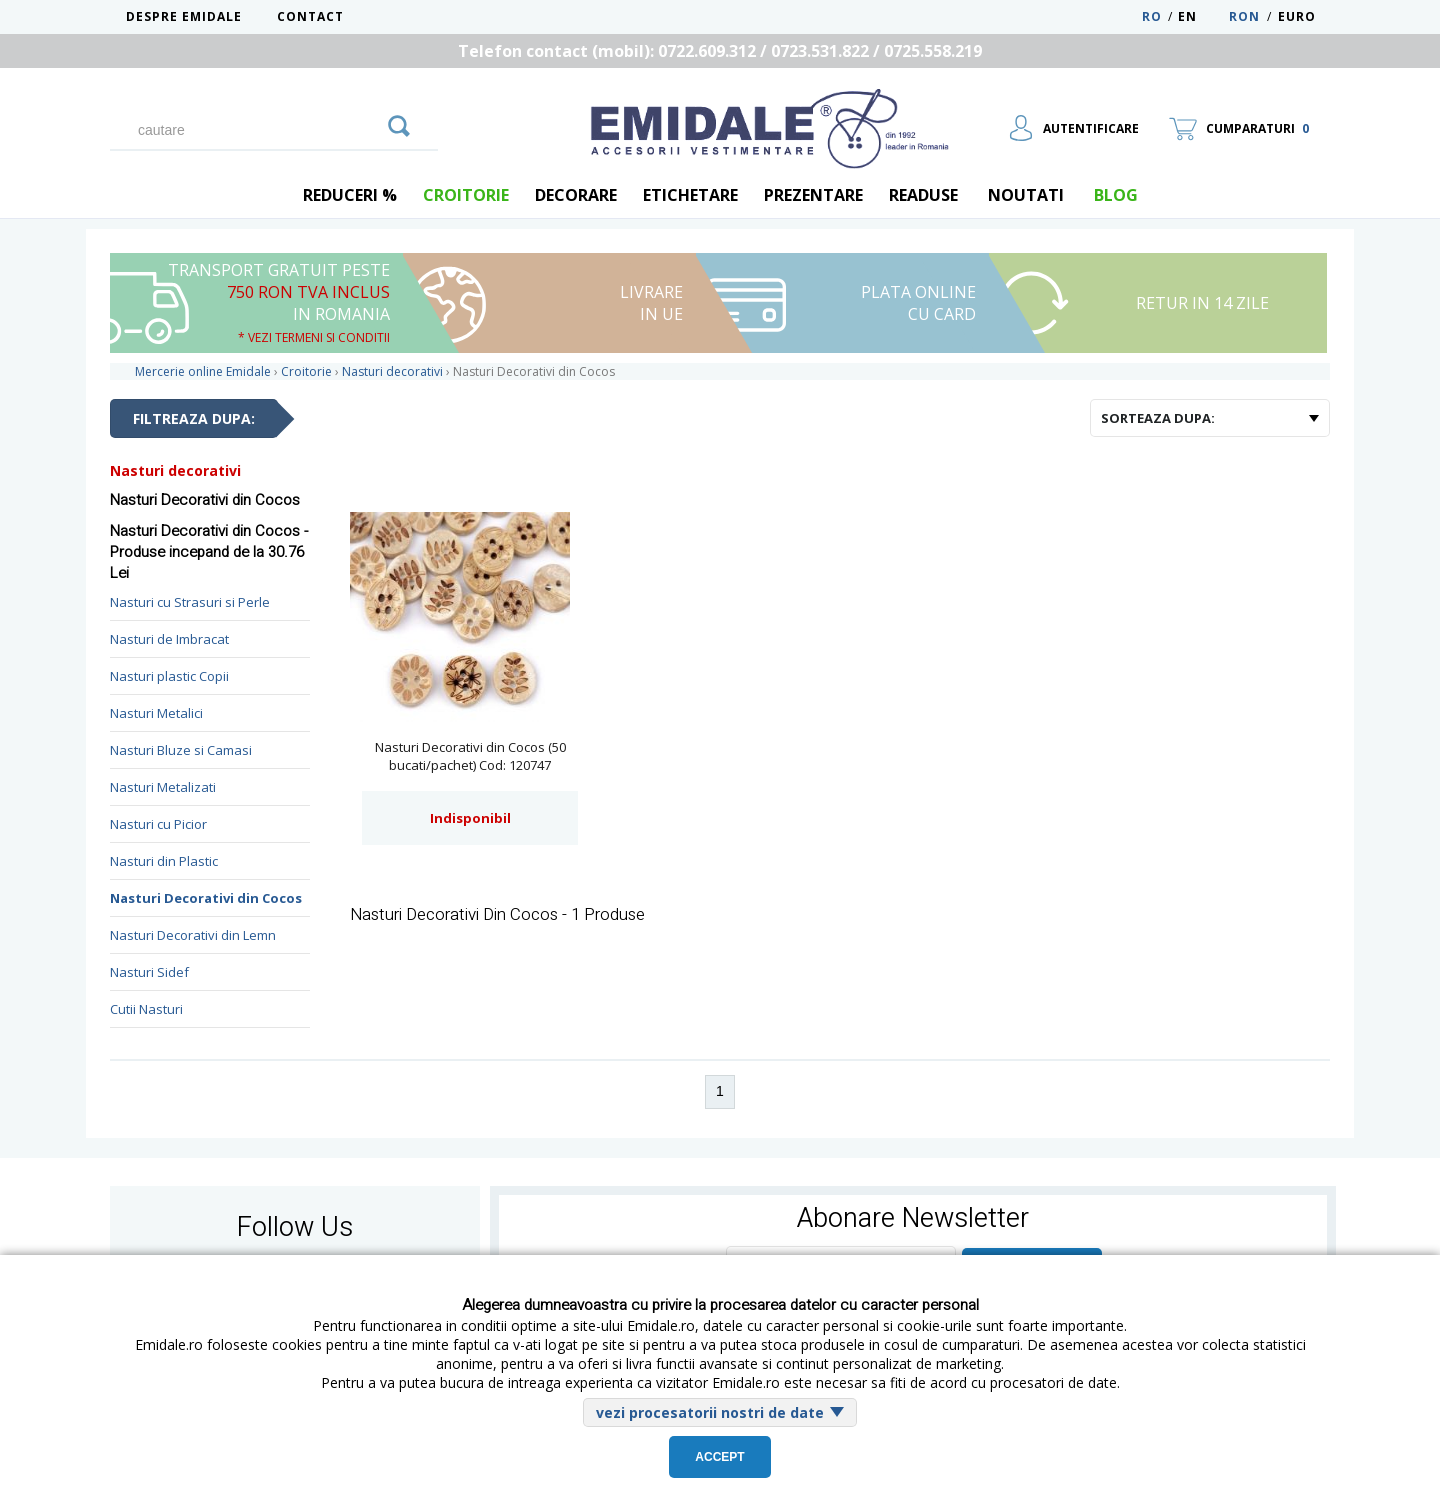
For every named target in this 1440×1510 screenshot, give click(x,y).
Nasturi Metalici (156, 713)
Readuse (923, 195)
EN (1201, 16)
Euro (1297, 16)
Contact (310, 16)
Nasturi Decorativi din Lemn (193, 935)
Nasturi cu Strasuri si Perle (190, 602)
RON (1244, 16)
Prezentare (813, 195)
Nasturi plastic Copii (169, 676)
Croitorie (466, 195)
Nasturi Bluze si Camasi (181, 750)
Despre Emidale (184, 16)
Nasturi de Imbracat (169, 639)
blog (1116, 195)
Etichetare (690, 195)
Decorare (576, 195)
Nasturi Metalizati (163, 787)
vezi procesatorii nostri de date (710, 1412)
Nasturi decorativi (175, 470)
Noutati (1026, 195)
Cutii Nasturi (146, 1009)
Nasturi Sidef (149, 972)
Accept (719, 1457)
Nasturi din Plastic (164, 861)
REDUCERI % (350, 195)
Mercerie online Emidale (203, 371)
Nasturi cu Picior (158, 824)
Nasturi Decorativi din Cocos (206, 898)
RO (1152, 16)
